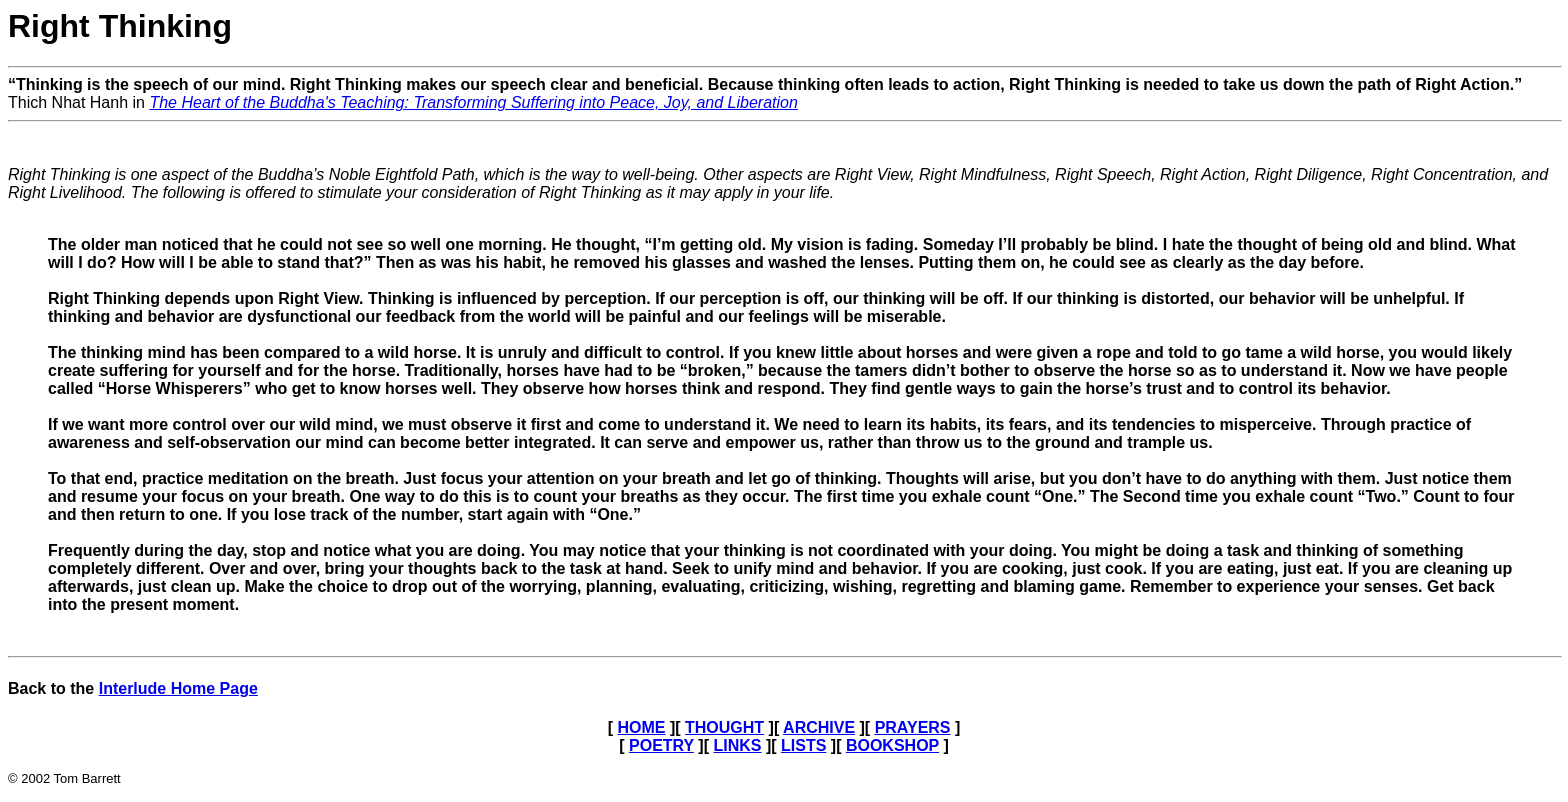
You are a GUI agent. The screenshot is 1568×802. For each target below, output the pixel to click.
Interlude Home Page (178, 688)
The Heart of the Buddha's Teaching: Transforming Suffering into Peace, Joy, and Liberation (473, 102)
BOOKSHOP (892, 745)
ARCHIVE (819, 727)
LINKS (737, 745)
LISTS (803, 745)
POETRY (661, 745)
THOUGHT (724, 727)
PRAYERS (913, 727)
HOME (641, 727)
